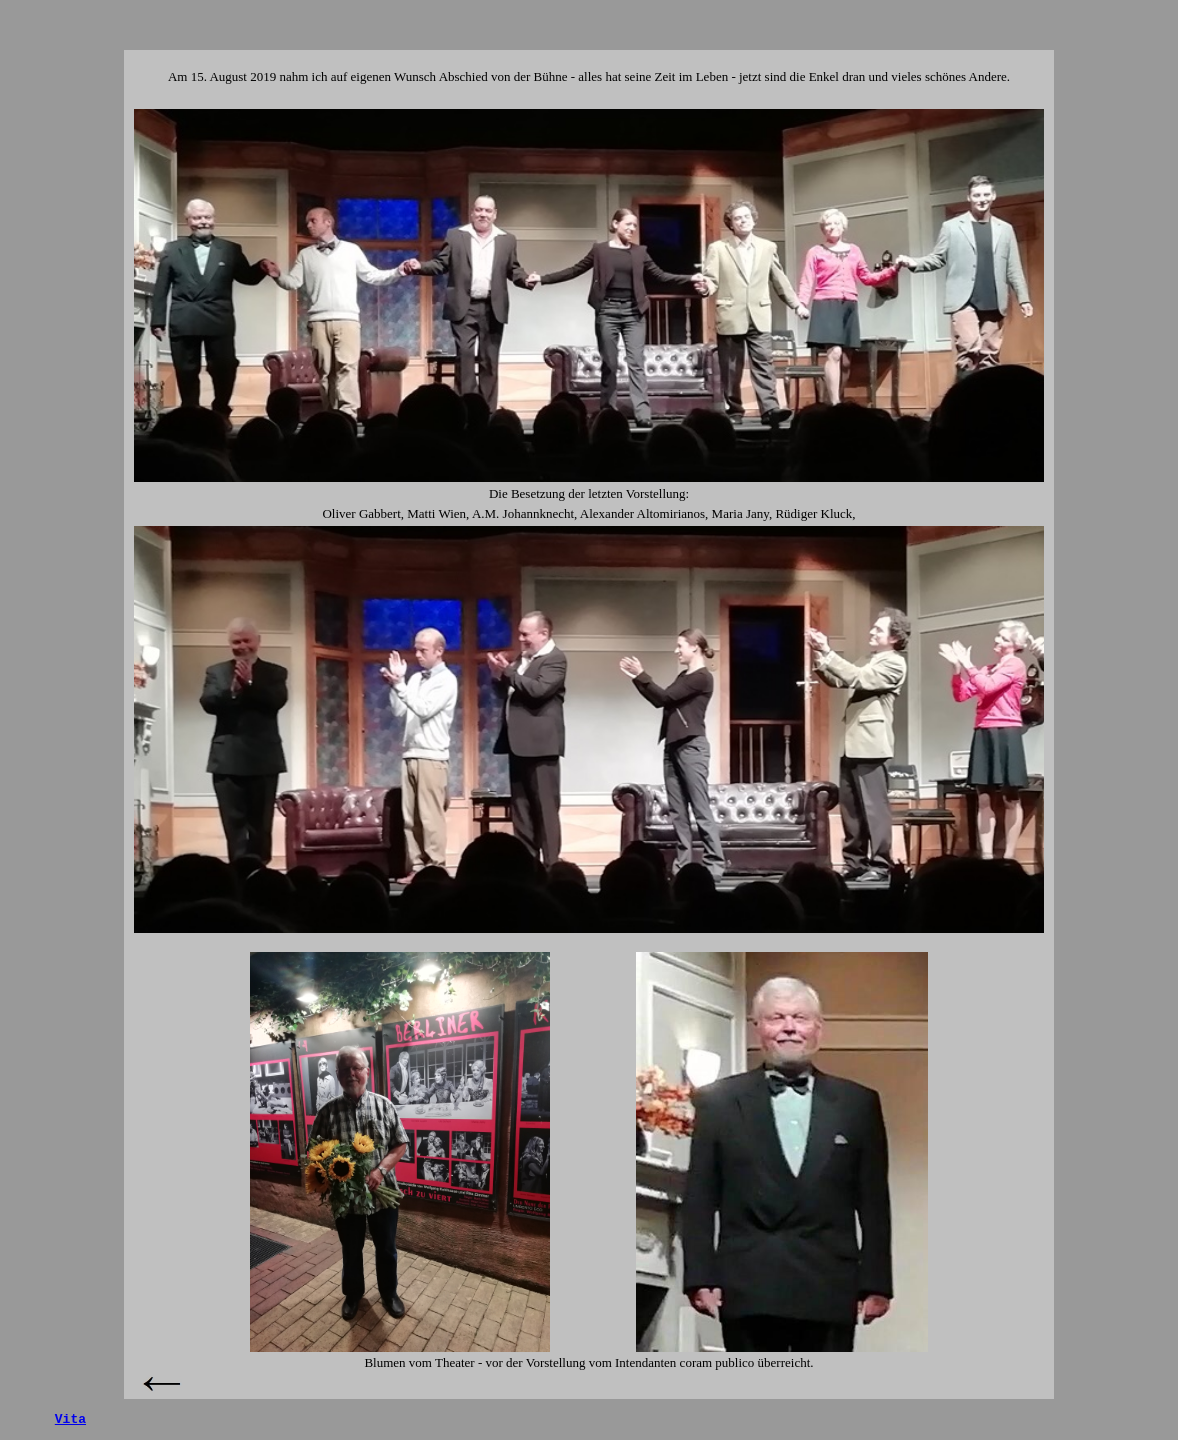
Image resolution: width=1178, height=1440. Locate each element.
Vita (70, 1419)
